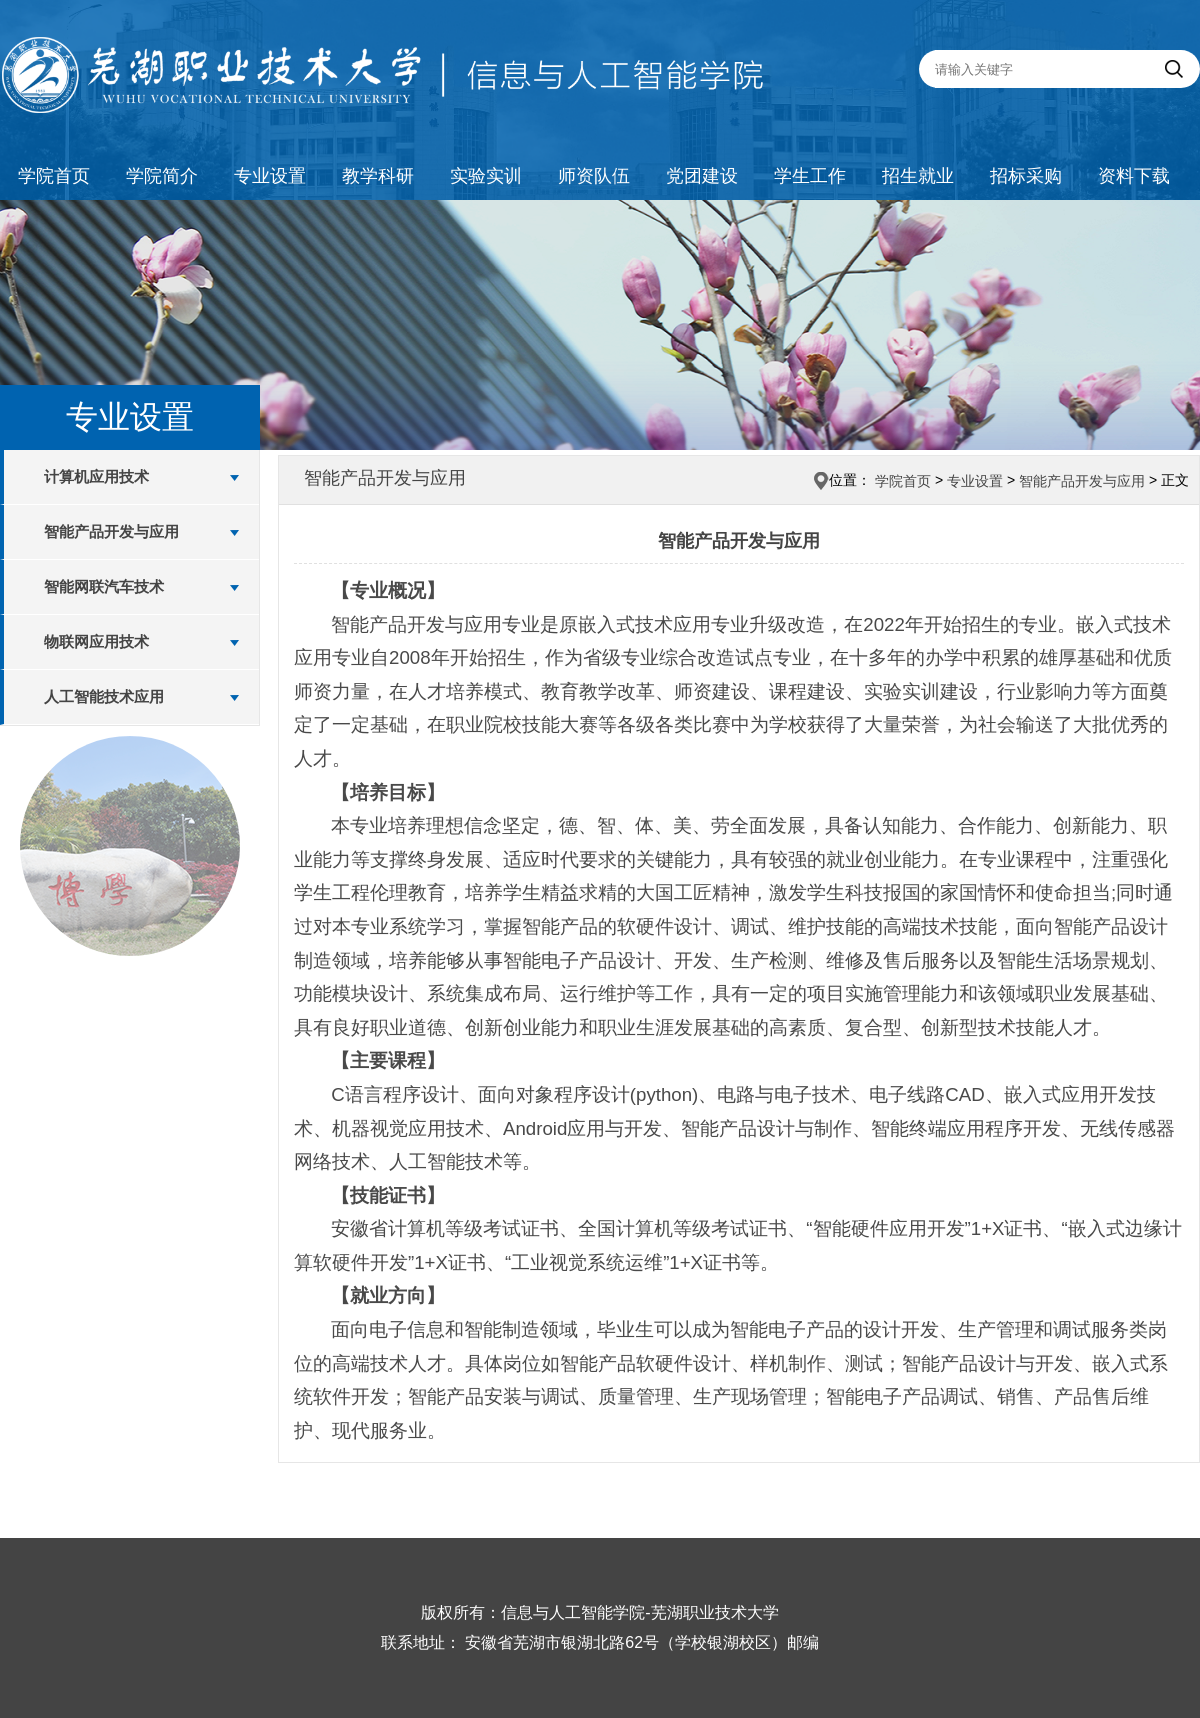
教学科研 (378, 176)
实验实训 (486, 176)
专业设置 (270, 176)
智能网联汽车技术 (104, 586)
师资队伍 (594, 176)
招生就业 (918, 176)
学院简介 (162, 176)
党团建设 (702, 176)
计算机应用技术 (96, 476)
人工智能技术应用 (104, 696)
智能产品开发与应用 (111, 531)
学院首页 (54, 176)
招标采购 (1026, 176)
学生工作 (810, 176)
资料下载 (1134, 176)
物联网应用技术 (96, 641)
